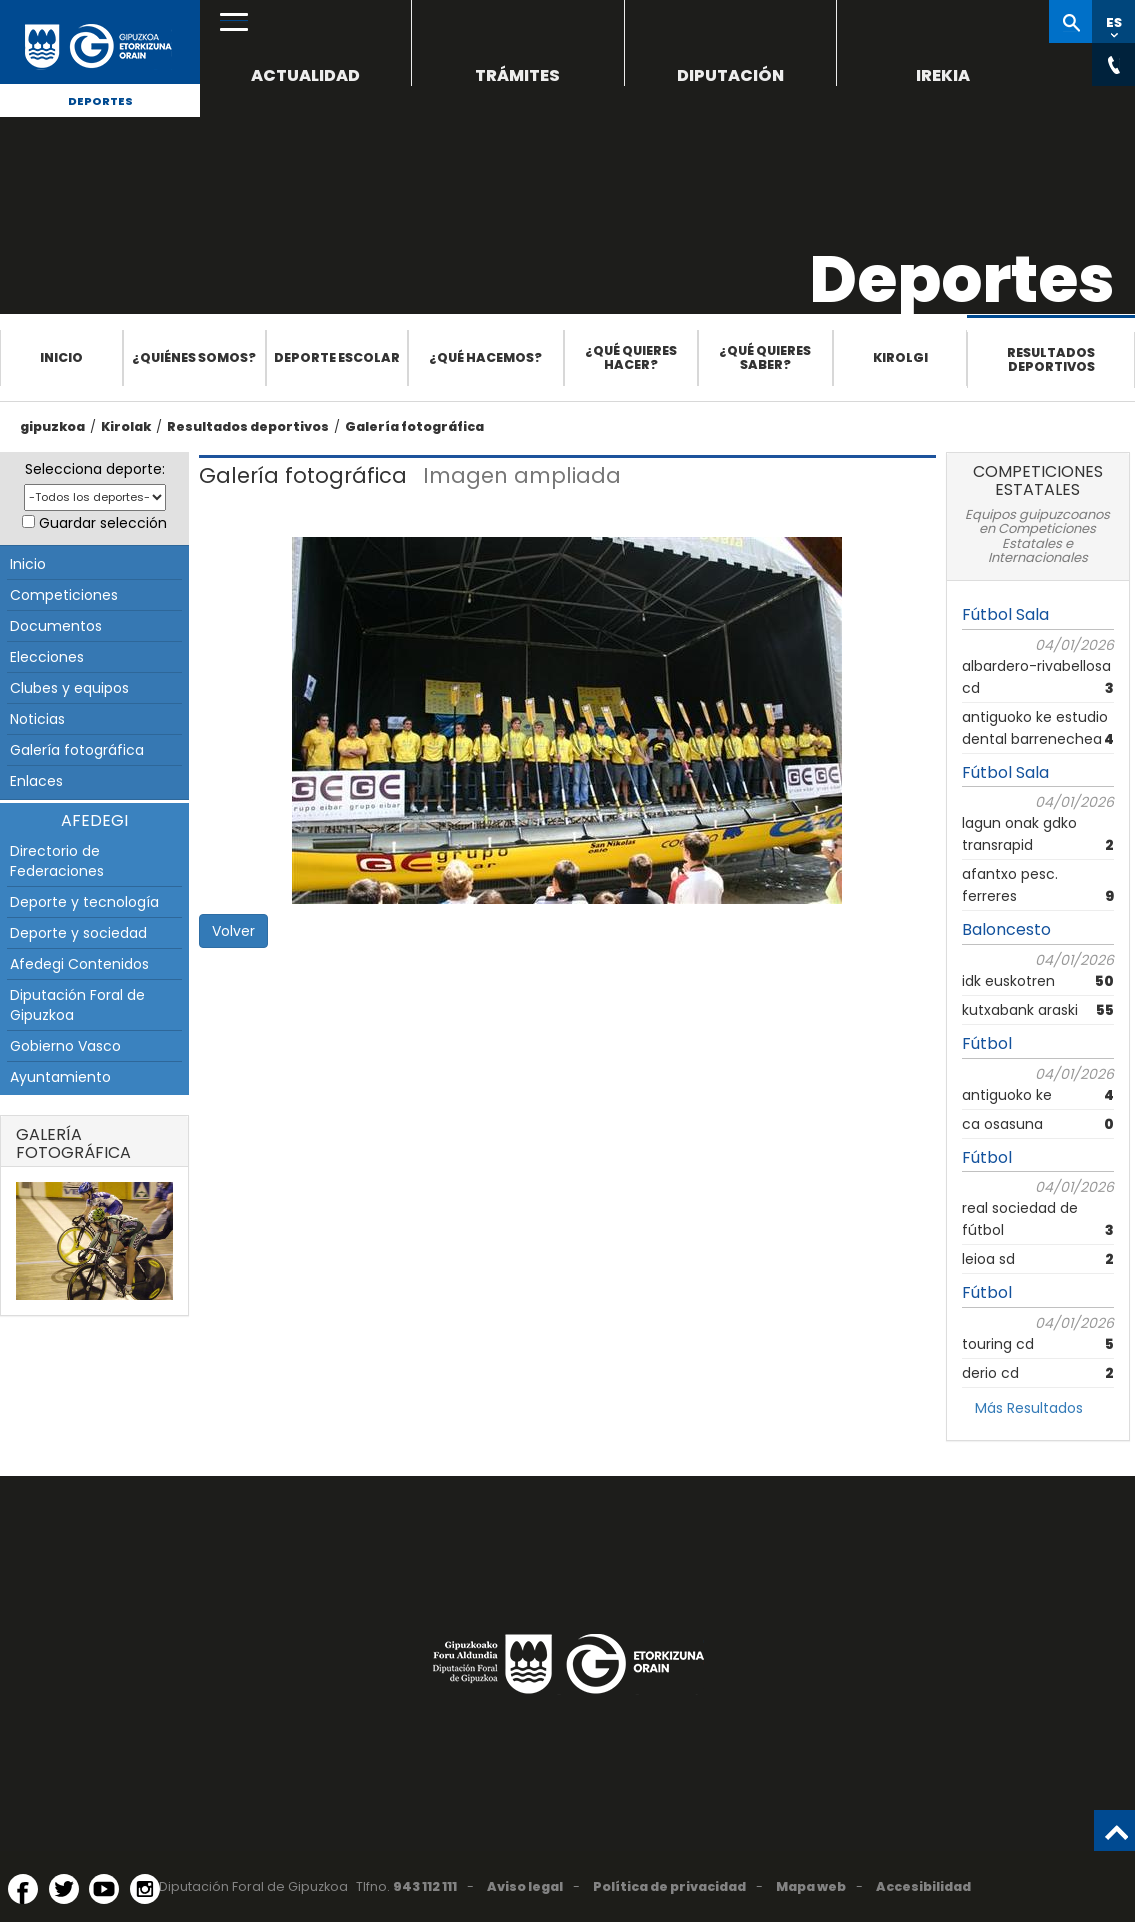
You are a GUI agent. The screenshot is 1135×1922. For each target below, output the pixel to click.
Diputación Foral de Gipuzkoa (77, 1005)
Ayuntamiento (60, 1077)
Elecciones (47, 657)
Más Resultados (1029, 1408)
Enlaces (36, 781)
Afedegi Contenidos (79, 964)
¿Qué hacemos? (485, 357)
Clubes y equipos (69, 688)
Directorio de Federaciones (57, 861)
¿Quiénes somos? (194, 357)
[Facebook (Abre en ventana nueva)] (23, 1889)
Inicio (61, 357)
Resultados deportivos (1051, 359)
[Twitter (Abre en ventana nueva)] (64, 1889)
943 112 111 (425, 1886)
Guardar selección (103, 523)
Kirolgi (900, 357)
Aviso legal (525, 1886)
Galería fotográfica (414, 426)
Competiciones (64, 595)
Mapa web (811, 1886)
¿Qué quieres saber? (765, 357)
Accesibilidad (923, 1886)
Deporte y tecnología (84, 902)
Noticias (37, 719)
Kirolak (126, 426)
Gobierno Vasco (65, 1046)
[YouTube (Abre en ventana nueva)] (104, 1889)
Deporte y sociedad (78, 933)
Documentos (56, 626)
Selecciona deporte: (95, 469)
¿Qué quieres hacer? (631, 357)
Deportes (100, 101)
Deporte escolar (337, 357)
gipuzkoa (52, 426)
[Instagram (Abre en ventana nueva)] (145, 1889)
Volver (233, 931)
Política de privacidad (669, 1886)
